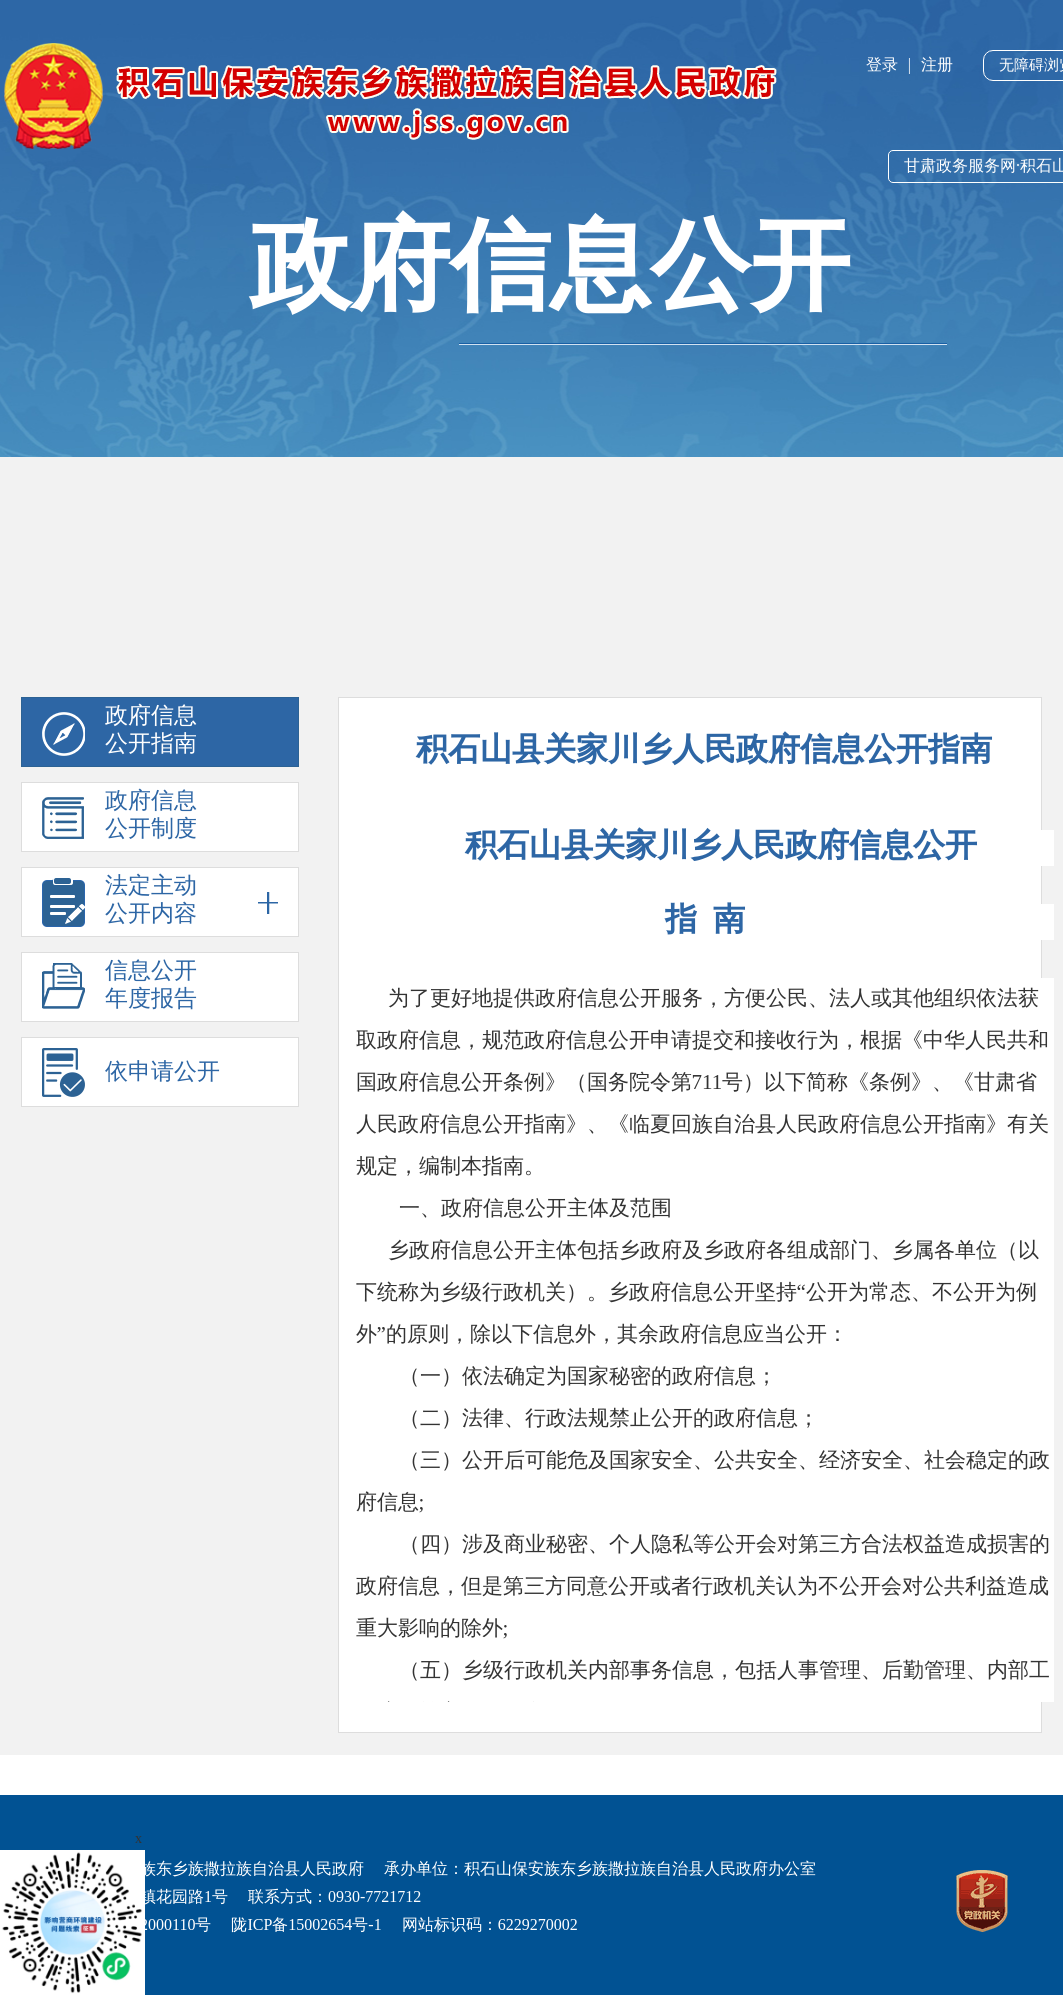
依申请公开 (162, 1071)
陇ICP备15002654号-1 (306, 1924)
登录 (882, 64)
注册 (937, 64)
